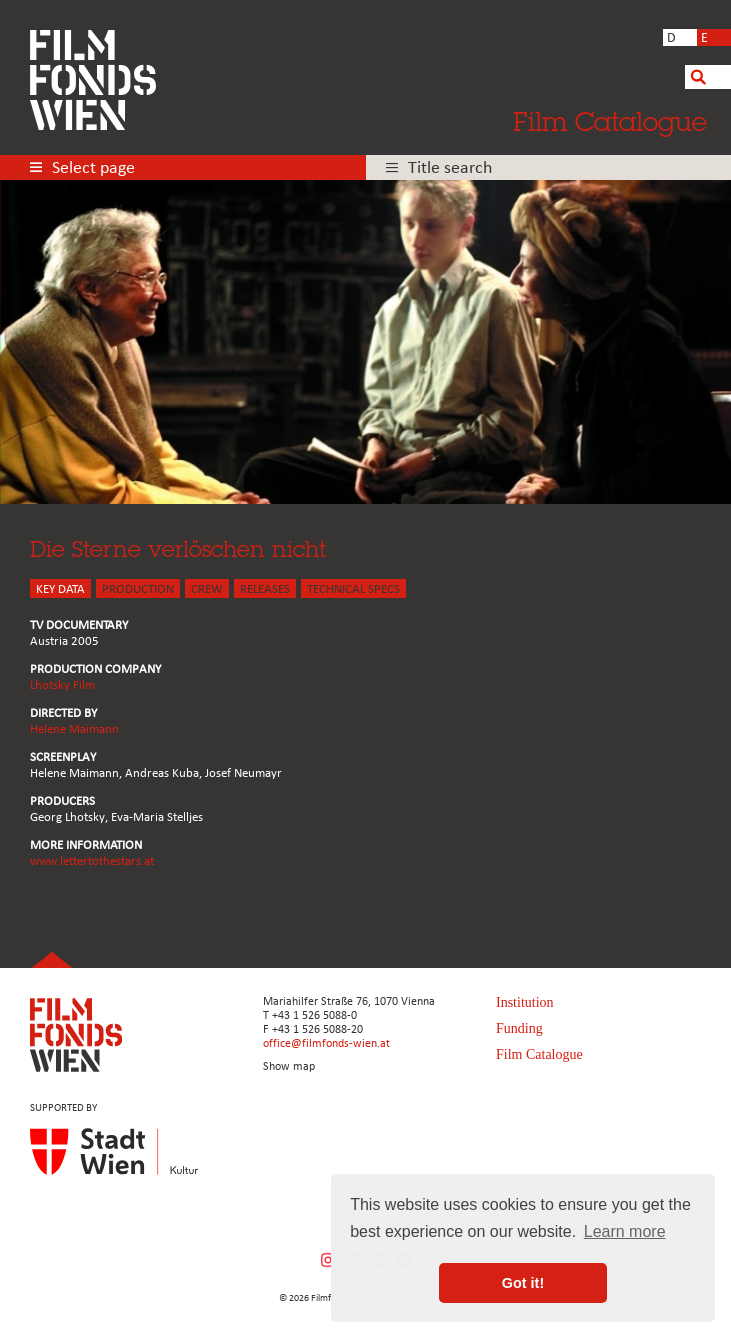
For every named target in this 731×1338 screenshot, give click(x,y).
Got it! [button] (523, 1283)
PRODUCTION (138, 589)
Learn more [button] (625, 1231)
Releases (265, 589)
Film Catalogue (610, 121)
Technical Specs (353, 589)
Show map (289, 1067)
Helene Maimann (74, 729)
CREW (207, 589)
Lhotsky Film (62, 685)
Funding (519, 1028)
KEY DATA (60, 589)
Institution (525, 1002)
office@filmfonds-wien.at (326, 1044)
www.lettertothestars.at (92, 861)
